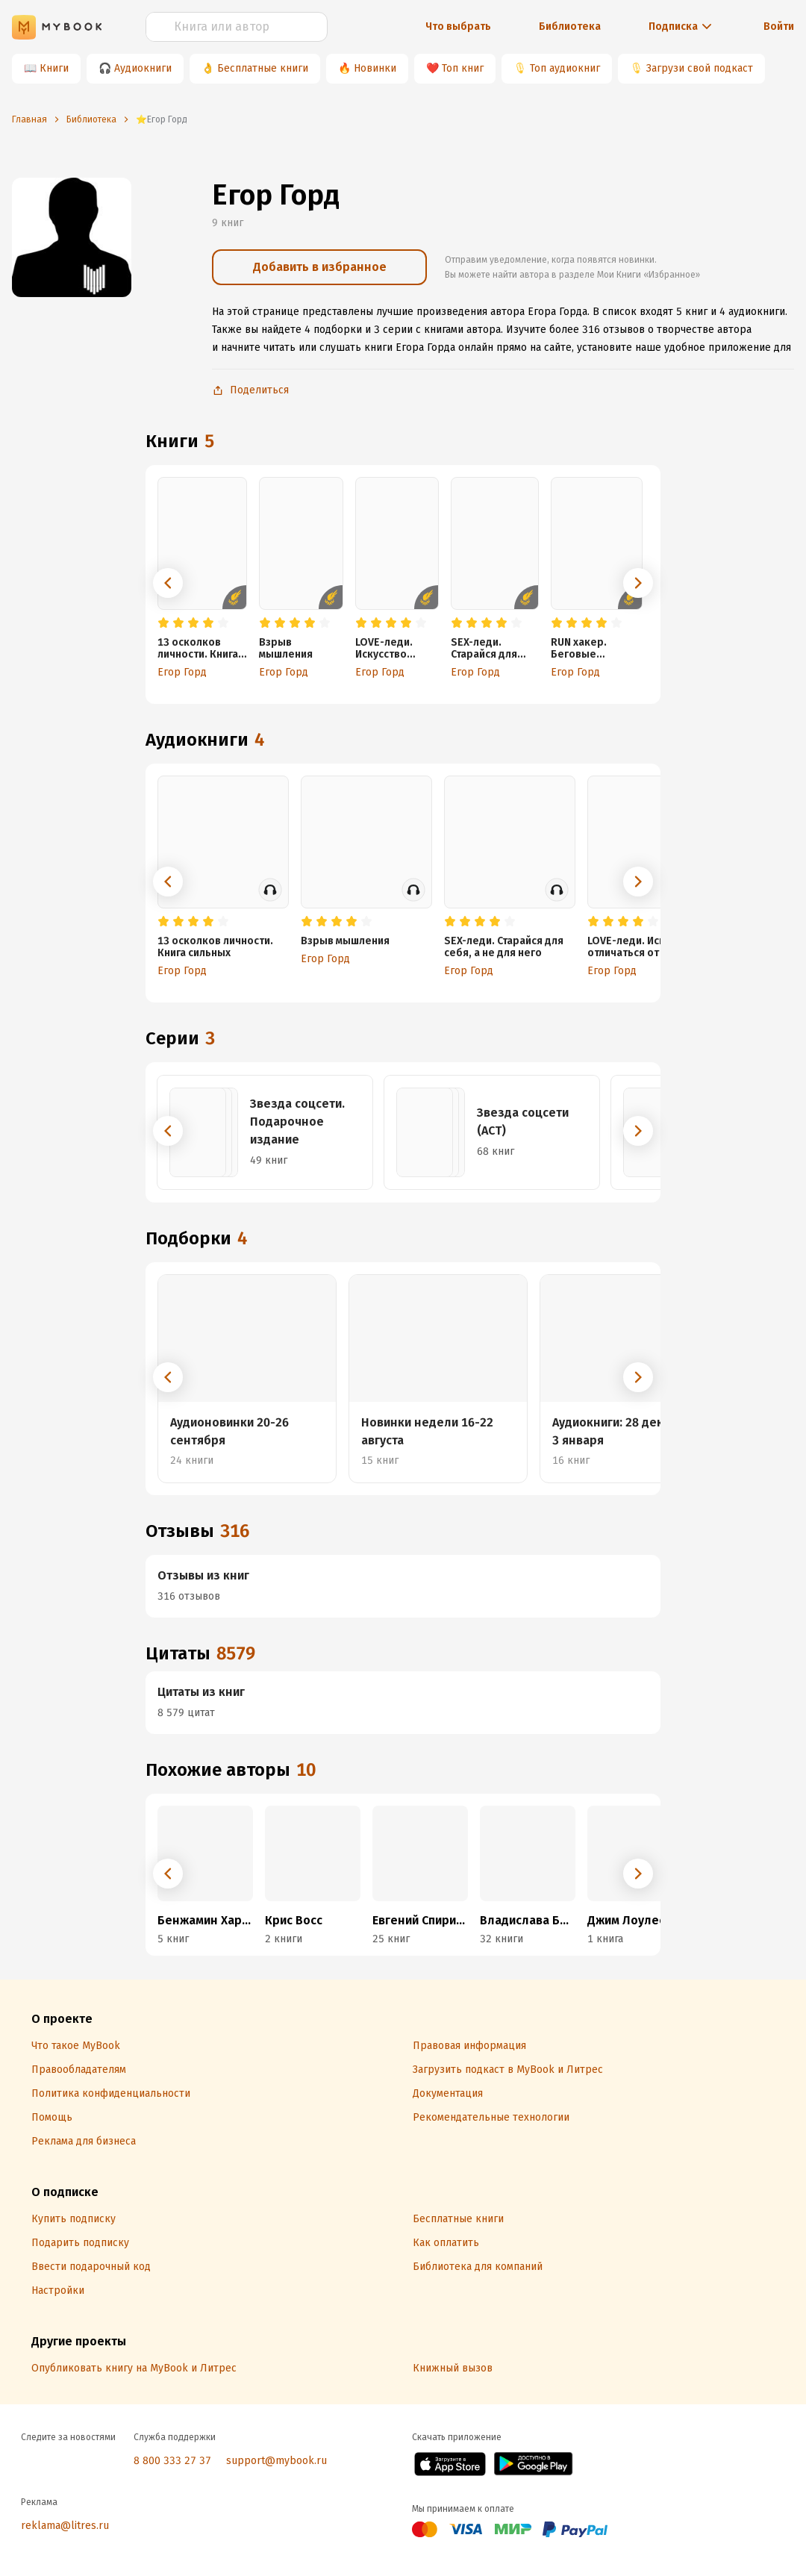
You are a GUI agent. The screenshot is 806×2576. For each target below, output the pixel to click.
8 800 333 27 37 (172, 2460)
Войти (778, 26)
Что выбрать (458, 26)
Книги (54, 68)
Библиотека (570, 26)
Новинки (375, 68)
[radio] (163, 623)
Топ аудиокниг (565, 68)
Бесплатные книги (262, 68)
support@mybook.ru (276, 2460)
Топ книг (463, 68)
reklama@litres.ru (65, 2525)
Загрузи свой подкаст (699, 68)
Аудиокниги (143, 68)
